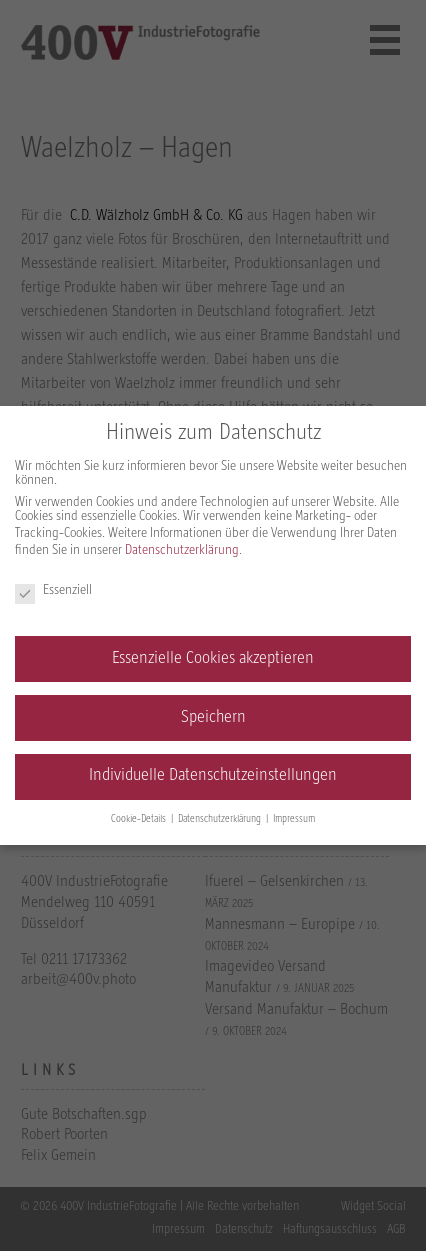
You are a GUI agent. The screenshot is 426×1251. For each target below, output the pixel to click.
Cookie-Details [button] (140, 819)
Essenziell (53, 591)
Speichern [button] (213, 718)
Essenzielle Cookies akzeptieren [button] (213, 659)
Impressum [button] (294, 819)
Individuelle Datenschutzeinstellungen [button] (213, 776)
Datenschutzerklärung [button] (221, 819)
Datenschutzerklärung (182, 550)
